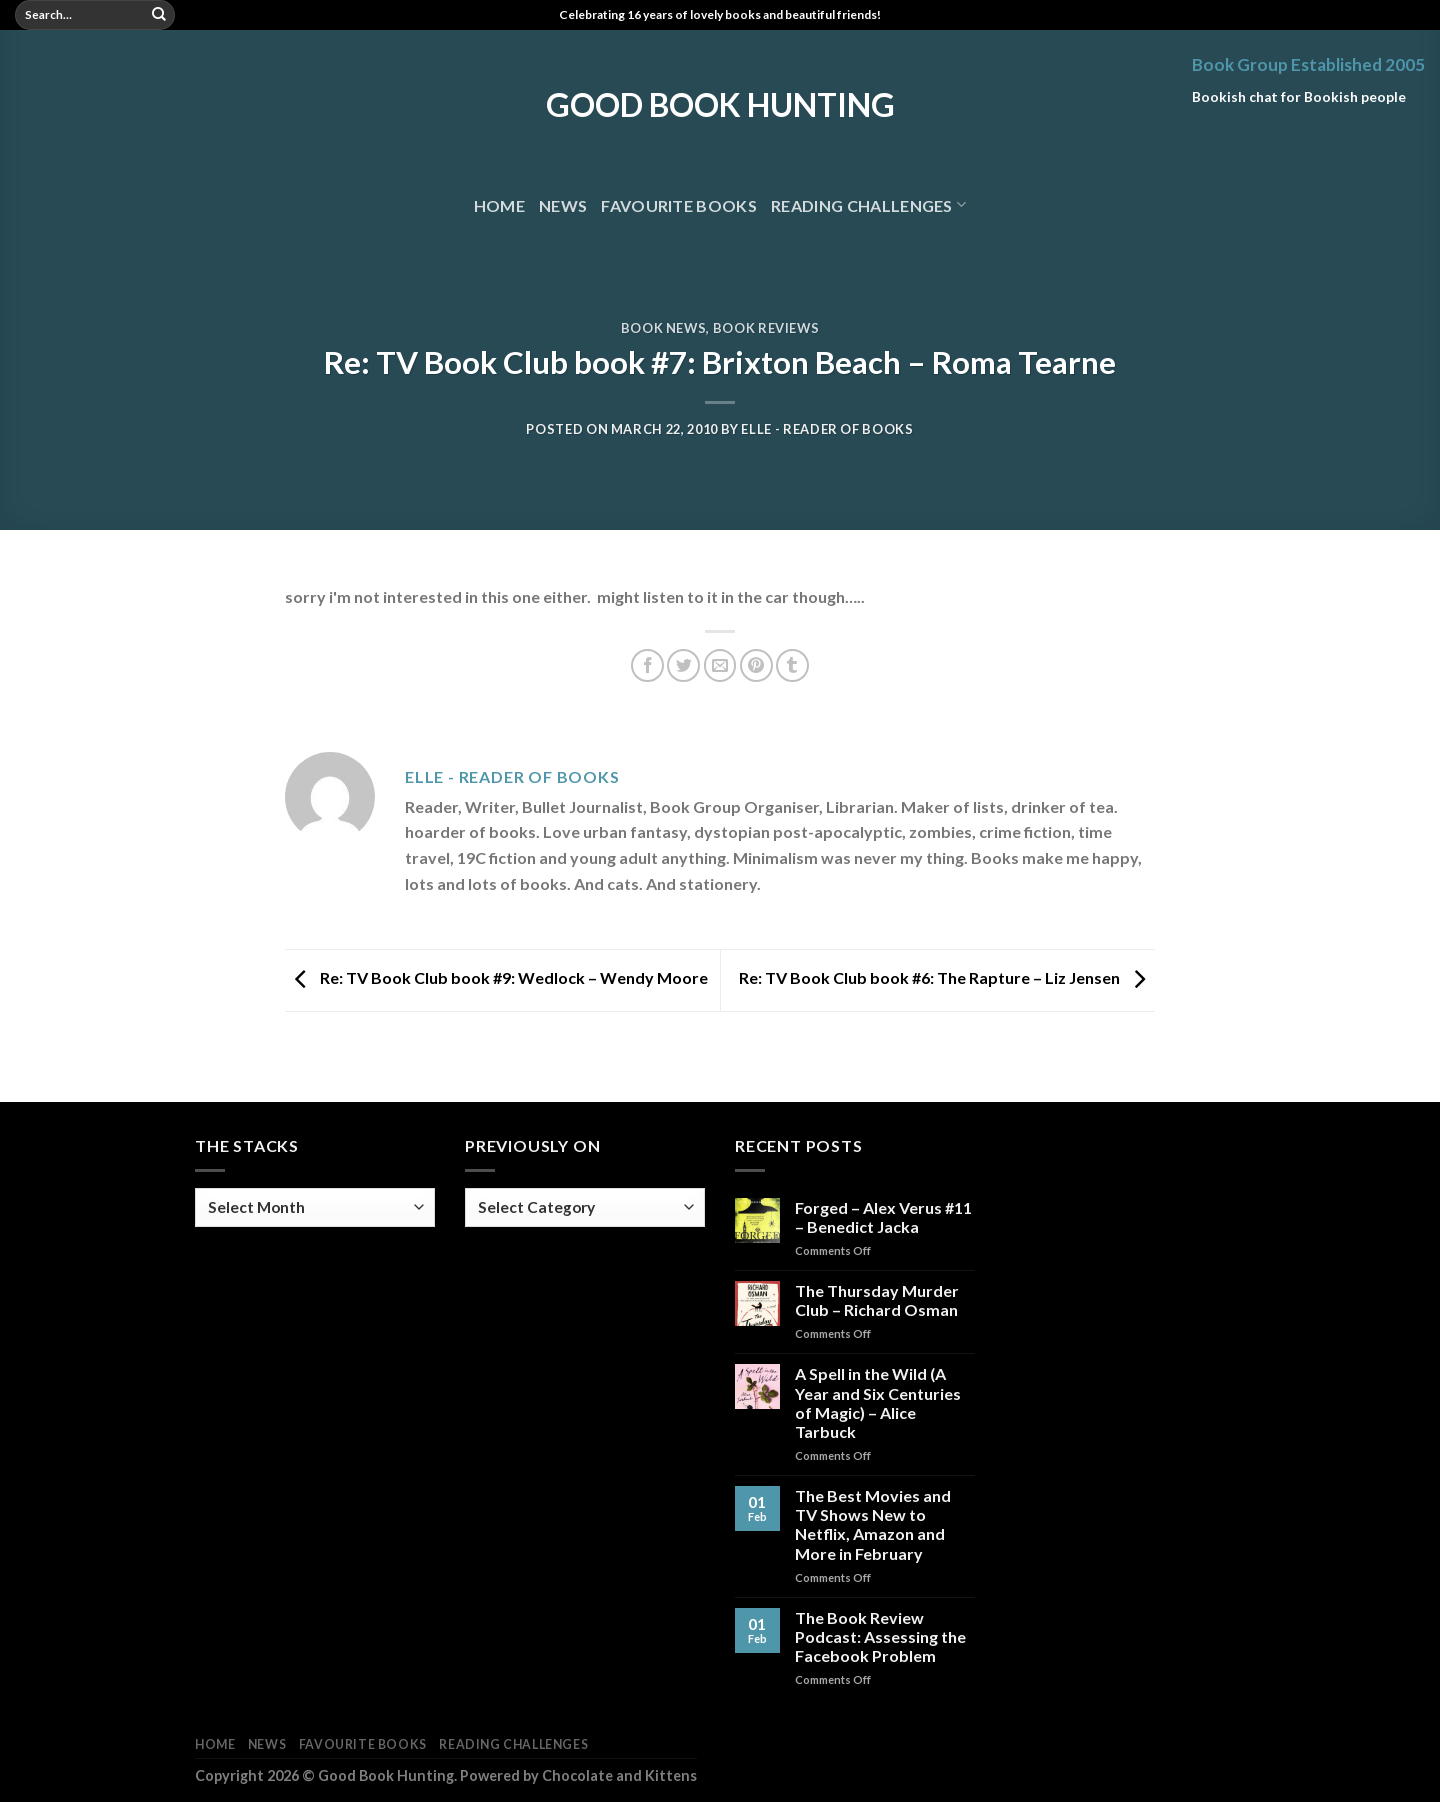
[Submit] (159, 15)
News (563, 205)
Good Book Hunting (720, 105)
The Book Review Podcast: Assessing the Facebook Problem (880, 1636)
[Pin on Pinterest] (756, 665)
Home (499, 205)
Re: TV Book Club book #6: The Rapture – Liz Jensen (947, 977)
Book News (664, 328)
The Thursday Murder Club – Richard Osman (877, 1300)
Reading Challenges (868, 204)
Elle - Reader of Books (827, 429)
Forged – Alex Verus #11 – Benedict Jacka (883, 1217)
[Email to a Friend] (720, 665)
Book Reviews (766, 328)
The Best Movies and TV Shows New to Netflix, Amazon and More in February (873, 1524)
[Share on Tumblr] (792, 665)
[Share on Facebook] (647, 665)
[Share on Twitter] (683, 665)
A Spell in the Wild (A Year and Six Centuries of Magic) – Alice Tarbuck (878, 1402)
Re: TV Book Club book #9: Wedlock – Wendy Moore (496, 977)
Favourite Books (679, 205)
